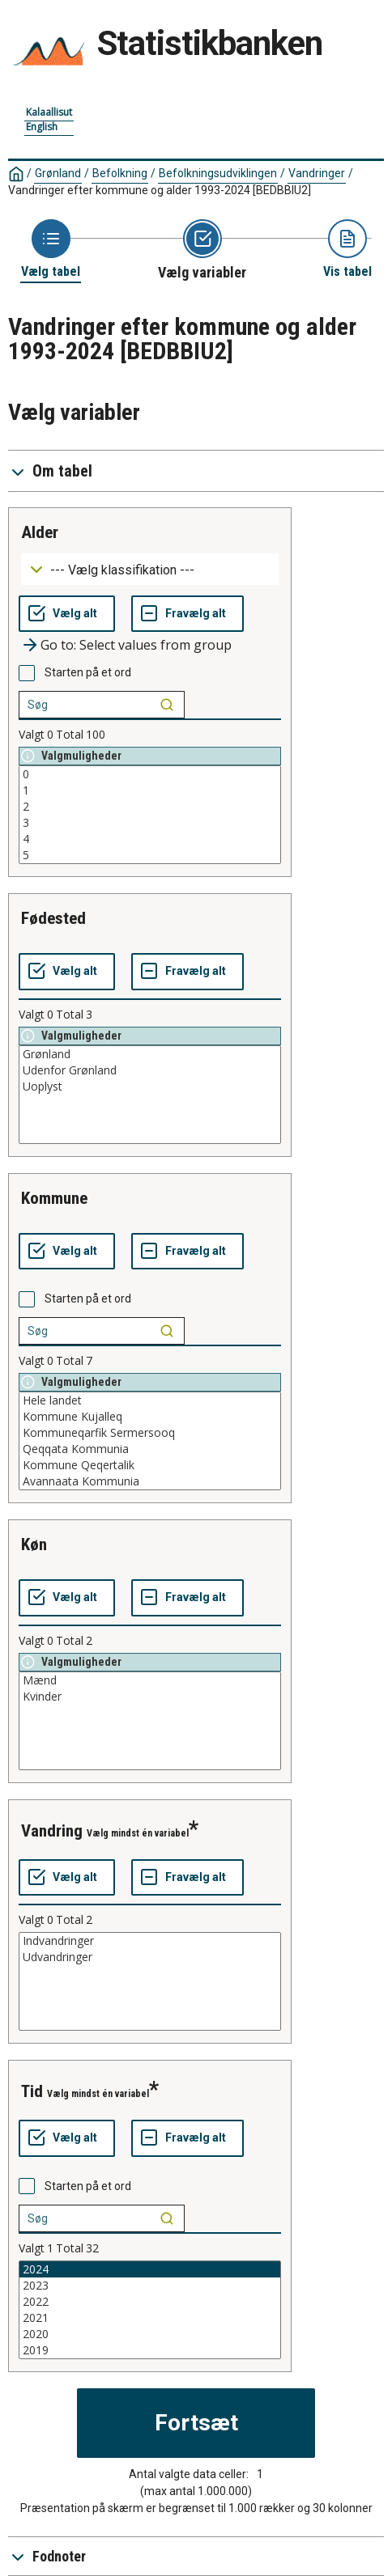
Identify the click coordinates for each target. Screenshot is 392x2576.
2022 (149, 2302)
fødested (53, 918)
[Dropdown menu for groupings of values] (150, 569)
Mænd (149, 1680)
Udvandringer (149, 1957)
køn (34, 1544)
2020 (149, 2334)
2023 (149, 2285)
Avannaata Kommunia (149, 1481)
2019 (149, 2350)
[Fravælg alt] (187, 614)
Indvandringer (149, 1941)
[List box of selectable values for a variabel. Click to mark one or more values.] (150, 814)
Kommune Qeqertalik (149, 1465)
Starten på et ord (88, 672)
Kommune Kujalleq (149, 1417)
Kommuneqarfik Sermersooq (149, 1433)
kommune (54, 1198)
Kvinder (149, 1696)
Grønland (58, 173)
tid (32, 2091)
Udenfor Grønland (149, 1070)
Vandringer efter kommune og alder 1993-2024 (159, 190)
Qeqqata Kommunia (149, 1449)
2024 (149, 2269)
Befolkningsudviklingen (218, 173)
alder (39, 532)
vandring (52, 1831)
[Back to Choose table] (50, 250)
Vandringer (316, 173)
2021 (149, 2318)
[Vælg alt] (67, 614)
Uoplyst (149, 1086)
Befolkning (119, 173)
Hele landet (149, 1400)
